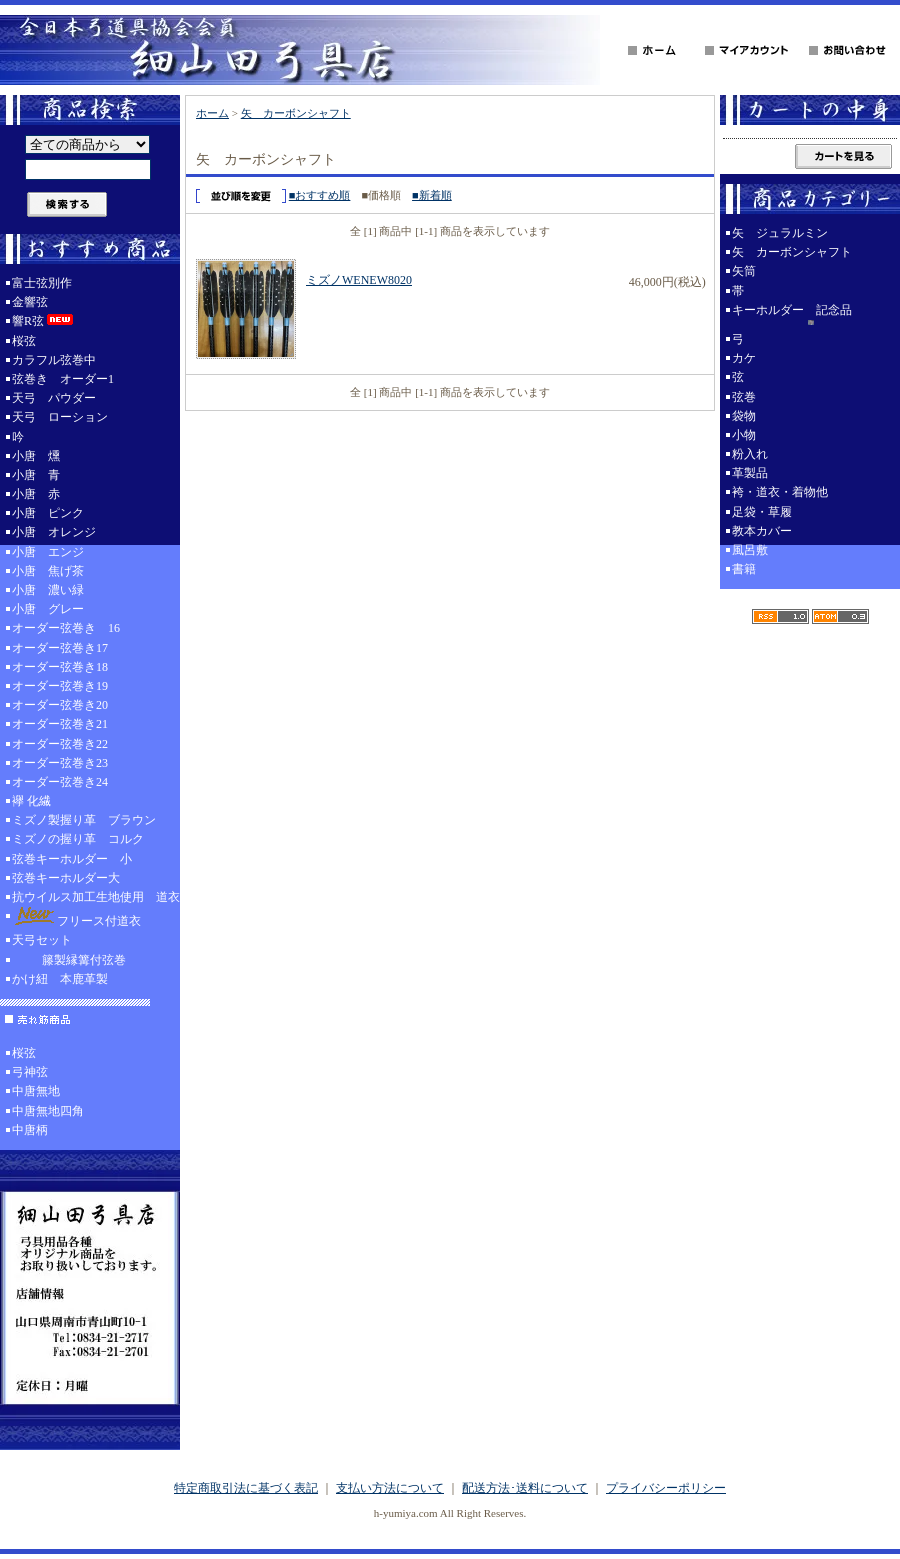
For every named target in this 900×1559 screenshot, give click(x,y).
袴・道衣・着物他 (780, 492)
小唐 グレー (48, 609)
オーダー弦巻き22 (60, 744)
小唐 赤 (36, 494)
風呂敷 (750, 550)
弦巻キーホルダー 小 (72, 859)
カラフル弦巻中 (54, 360)
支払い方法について (390, 1488)
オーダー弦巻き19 (60, 686)
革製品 (750, 473)
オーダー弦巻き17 (60, 648)
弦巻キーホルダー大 (66, 878)
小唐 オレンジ (54, 532)
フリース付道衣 (76, 917)
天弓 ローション (60, 417)
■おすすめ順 (320, 195)
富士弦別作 (42, 283)
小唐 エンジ (48, 552)
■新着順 (432, 195)
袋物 (744, 416)
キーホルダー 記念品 (810, 316)
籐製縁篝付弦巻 (69, 960)
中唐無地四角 (48, 1111)
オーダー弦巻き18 (60, 667)
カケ (744, 358)
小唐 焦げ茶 (48, 571)
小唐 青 (36, 475)
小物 (744, 435)
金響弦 (30, 302)
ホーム (212, 113)
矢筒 (744, 271)
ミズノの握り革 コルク (78, 839)
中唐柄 (30, 1130)
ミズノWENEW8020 (359, 280)
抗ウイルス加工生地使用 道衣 (96, 897)
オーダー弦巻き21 (60, 724)
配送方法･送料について (525, 1488)
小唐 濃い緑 (48, 590)
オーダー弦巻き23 (60, 763)
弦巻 (744, 397)
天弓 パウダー (54, 398)
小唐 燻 (36, 456)
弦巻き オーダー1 (63, 379)
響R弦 (44, 321)
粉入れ (750, 454)
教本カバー (762, 531)
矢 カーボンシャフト (296, 113)
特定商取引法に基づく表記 (246, 1488)
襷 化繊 (31, 801)
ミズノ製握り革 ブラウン (84, 820)
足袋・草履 (762, 512)
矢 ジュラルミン (780, 233)
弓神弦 (30, 1072)
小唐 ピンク (48, 513)
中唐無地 (36, 1091)
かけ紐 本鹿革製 (60, 979)
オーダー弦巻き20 (60, 705)
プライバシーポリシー (666, 1488)
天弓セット (42, 940)
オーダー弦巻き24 (60, 782)
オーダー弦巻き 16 (66, 628)
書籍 (744, 569)
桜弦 (24, 341)
